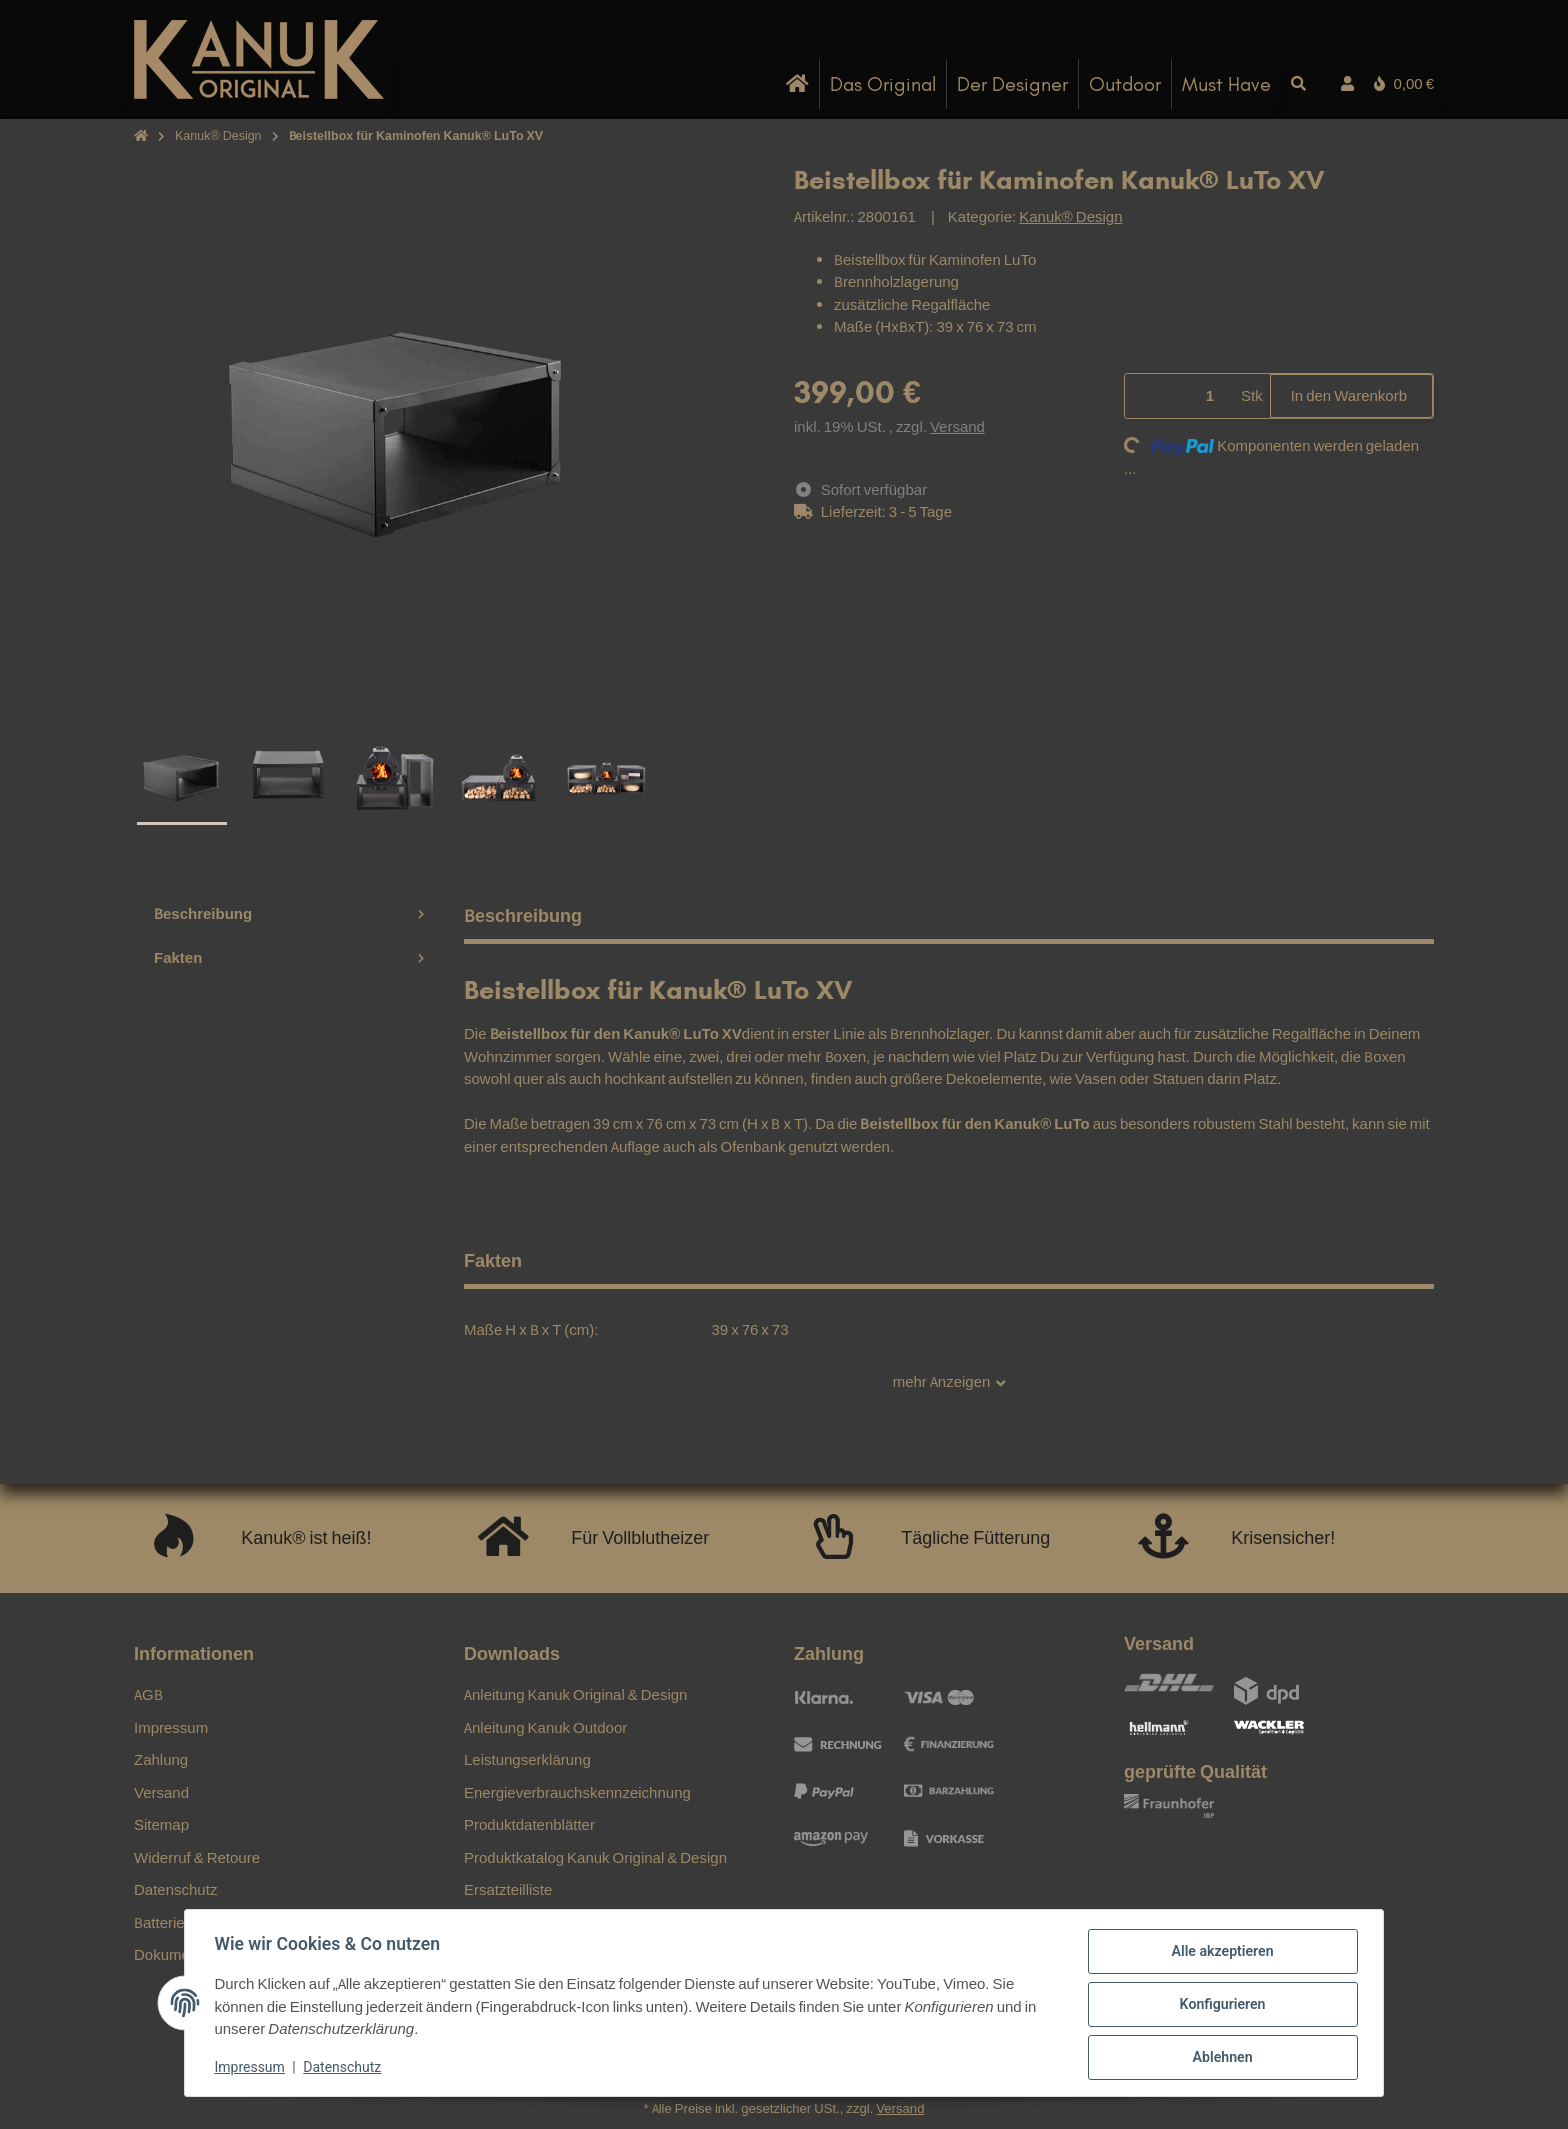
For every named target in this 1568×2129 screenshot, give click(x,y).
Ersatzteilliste (508, 1889)
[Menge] (1179, 396)
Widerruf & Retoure (197, 1857)
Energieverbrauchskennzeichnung (577, 1792)
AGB (148, 1694)
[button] (1347, 84)
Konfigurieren (1219, 2006)
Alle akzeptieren (1219, 1954)
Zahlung (161, 1759)
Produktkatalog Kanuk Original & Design (595, 1857)
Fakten (289, 957)
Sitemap (161, 1824)
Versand (957, 426)
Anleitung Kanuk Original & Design (575, 1694)
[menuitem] (798, 84)
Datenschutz (345, 2069)
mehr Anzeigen (949, 1383)
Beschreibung (289, 913)
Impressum (252, 2069)
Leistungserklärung (527, 1759)
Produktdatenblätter (529, 1824)
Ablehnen (1219, 2058)
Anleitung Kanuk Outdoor (545, 1727)
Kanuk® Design (1070, 216)
